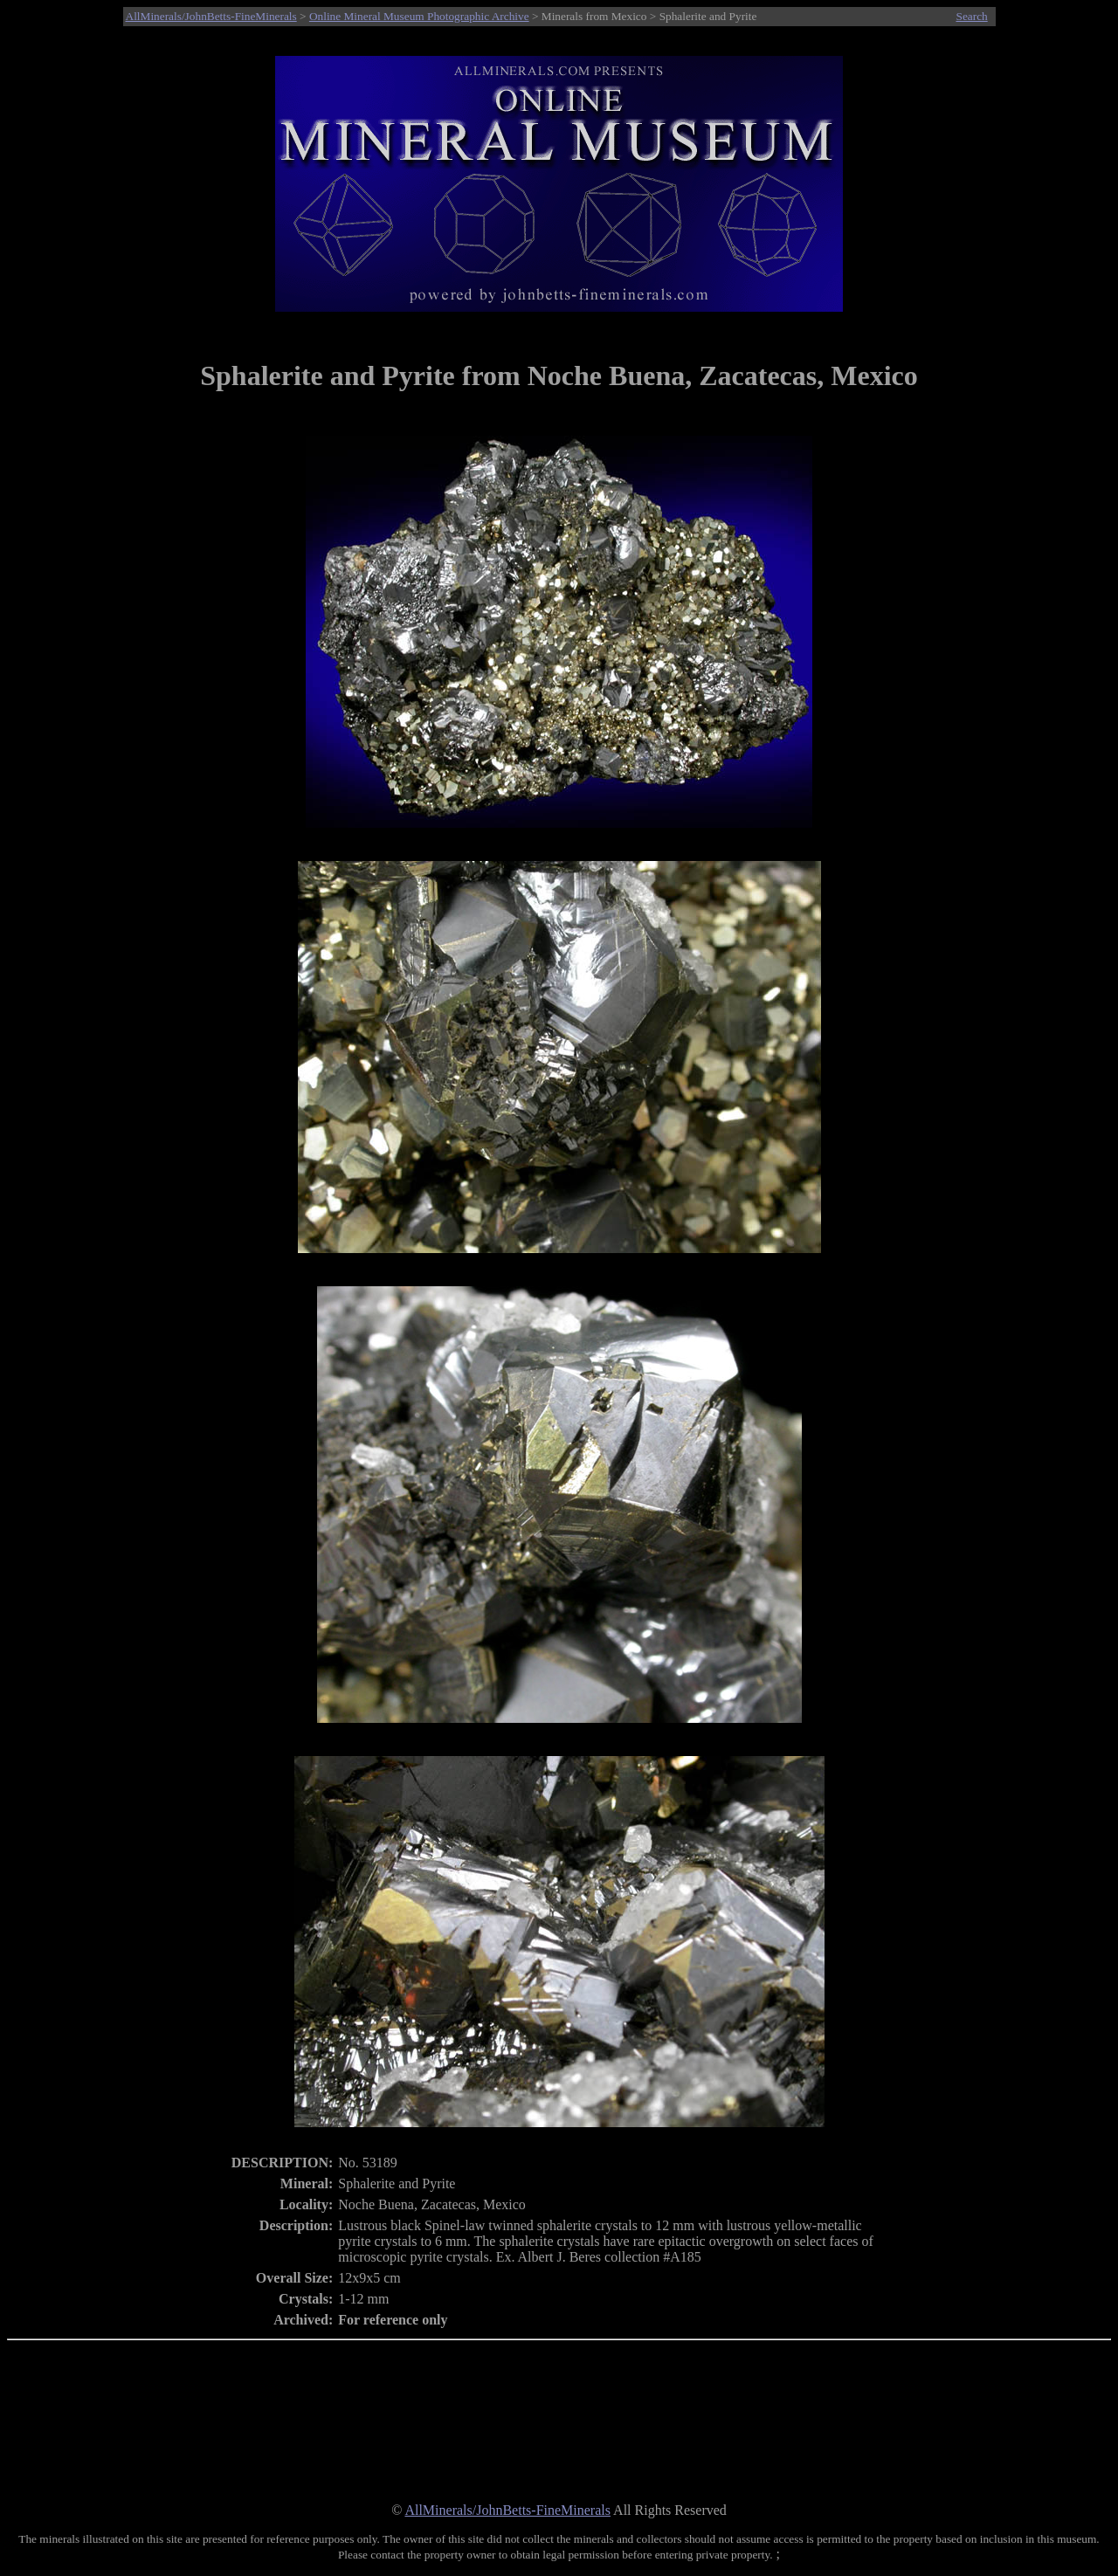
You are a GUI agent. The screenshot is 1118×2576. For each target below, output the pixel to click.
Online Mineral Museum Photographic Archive (419, 16)
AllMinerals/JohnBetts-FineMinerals (211, 16)
